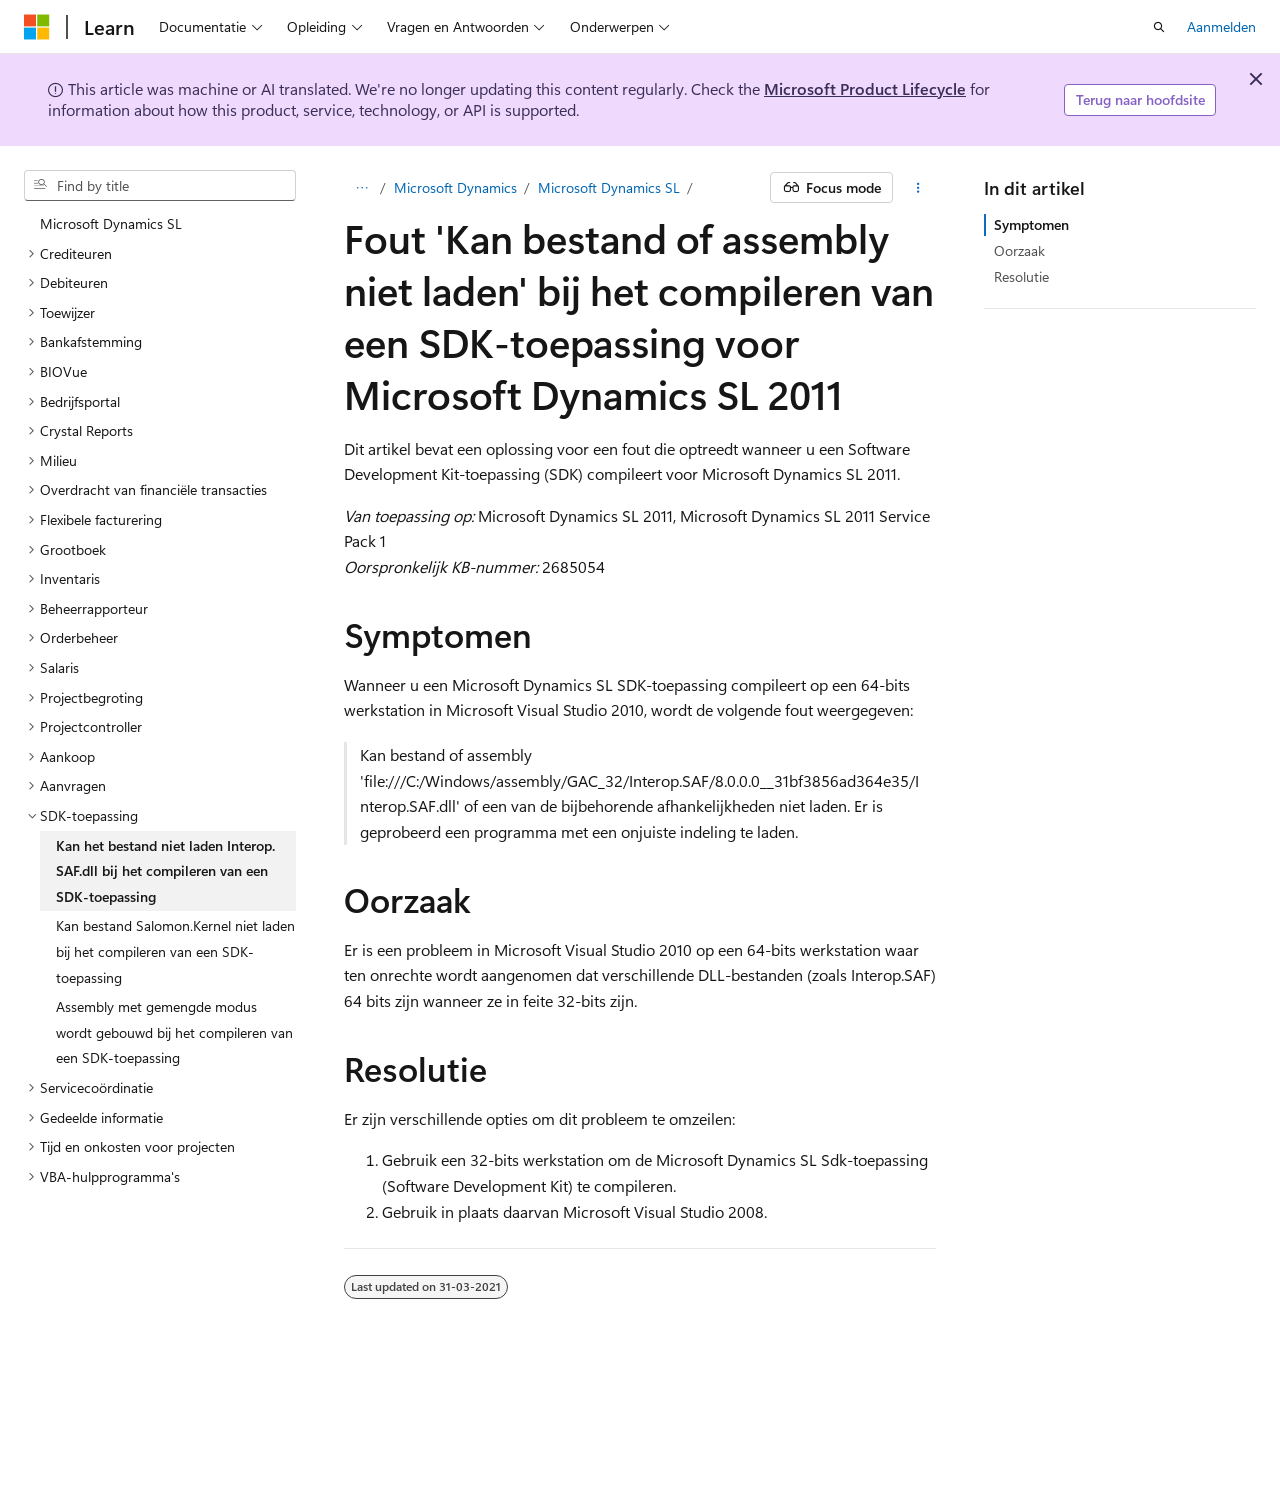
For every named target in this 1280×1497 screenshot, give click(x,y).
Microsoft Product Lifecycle (865, 88)
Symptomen (1031, 224)
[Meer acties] (918, 188)
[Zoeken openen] (1159, 27)
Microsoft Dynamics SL (609, 187)
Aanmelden (1221, 26)
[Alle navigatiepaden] (361, 188)
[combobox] (160, 186)
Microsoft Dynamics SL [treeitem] (111, 223)
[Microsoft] (37, 27)
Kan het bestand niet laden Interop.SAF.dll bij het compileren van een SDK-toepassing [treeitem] (165, 871)
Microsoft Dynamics (455, 187)
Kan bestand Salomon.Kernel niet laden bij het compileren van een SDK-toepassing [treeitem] (175, 951)
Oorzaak (1019, 250)
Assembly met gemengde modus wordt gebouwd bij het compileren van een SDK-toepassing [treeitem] (174, 1032)
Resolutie (1021, 276)
